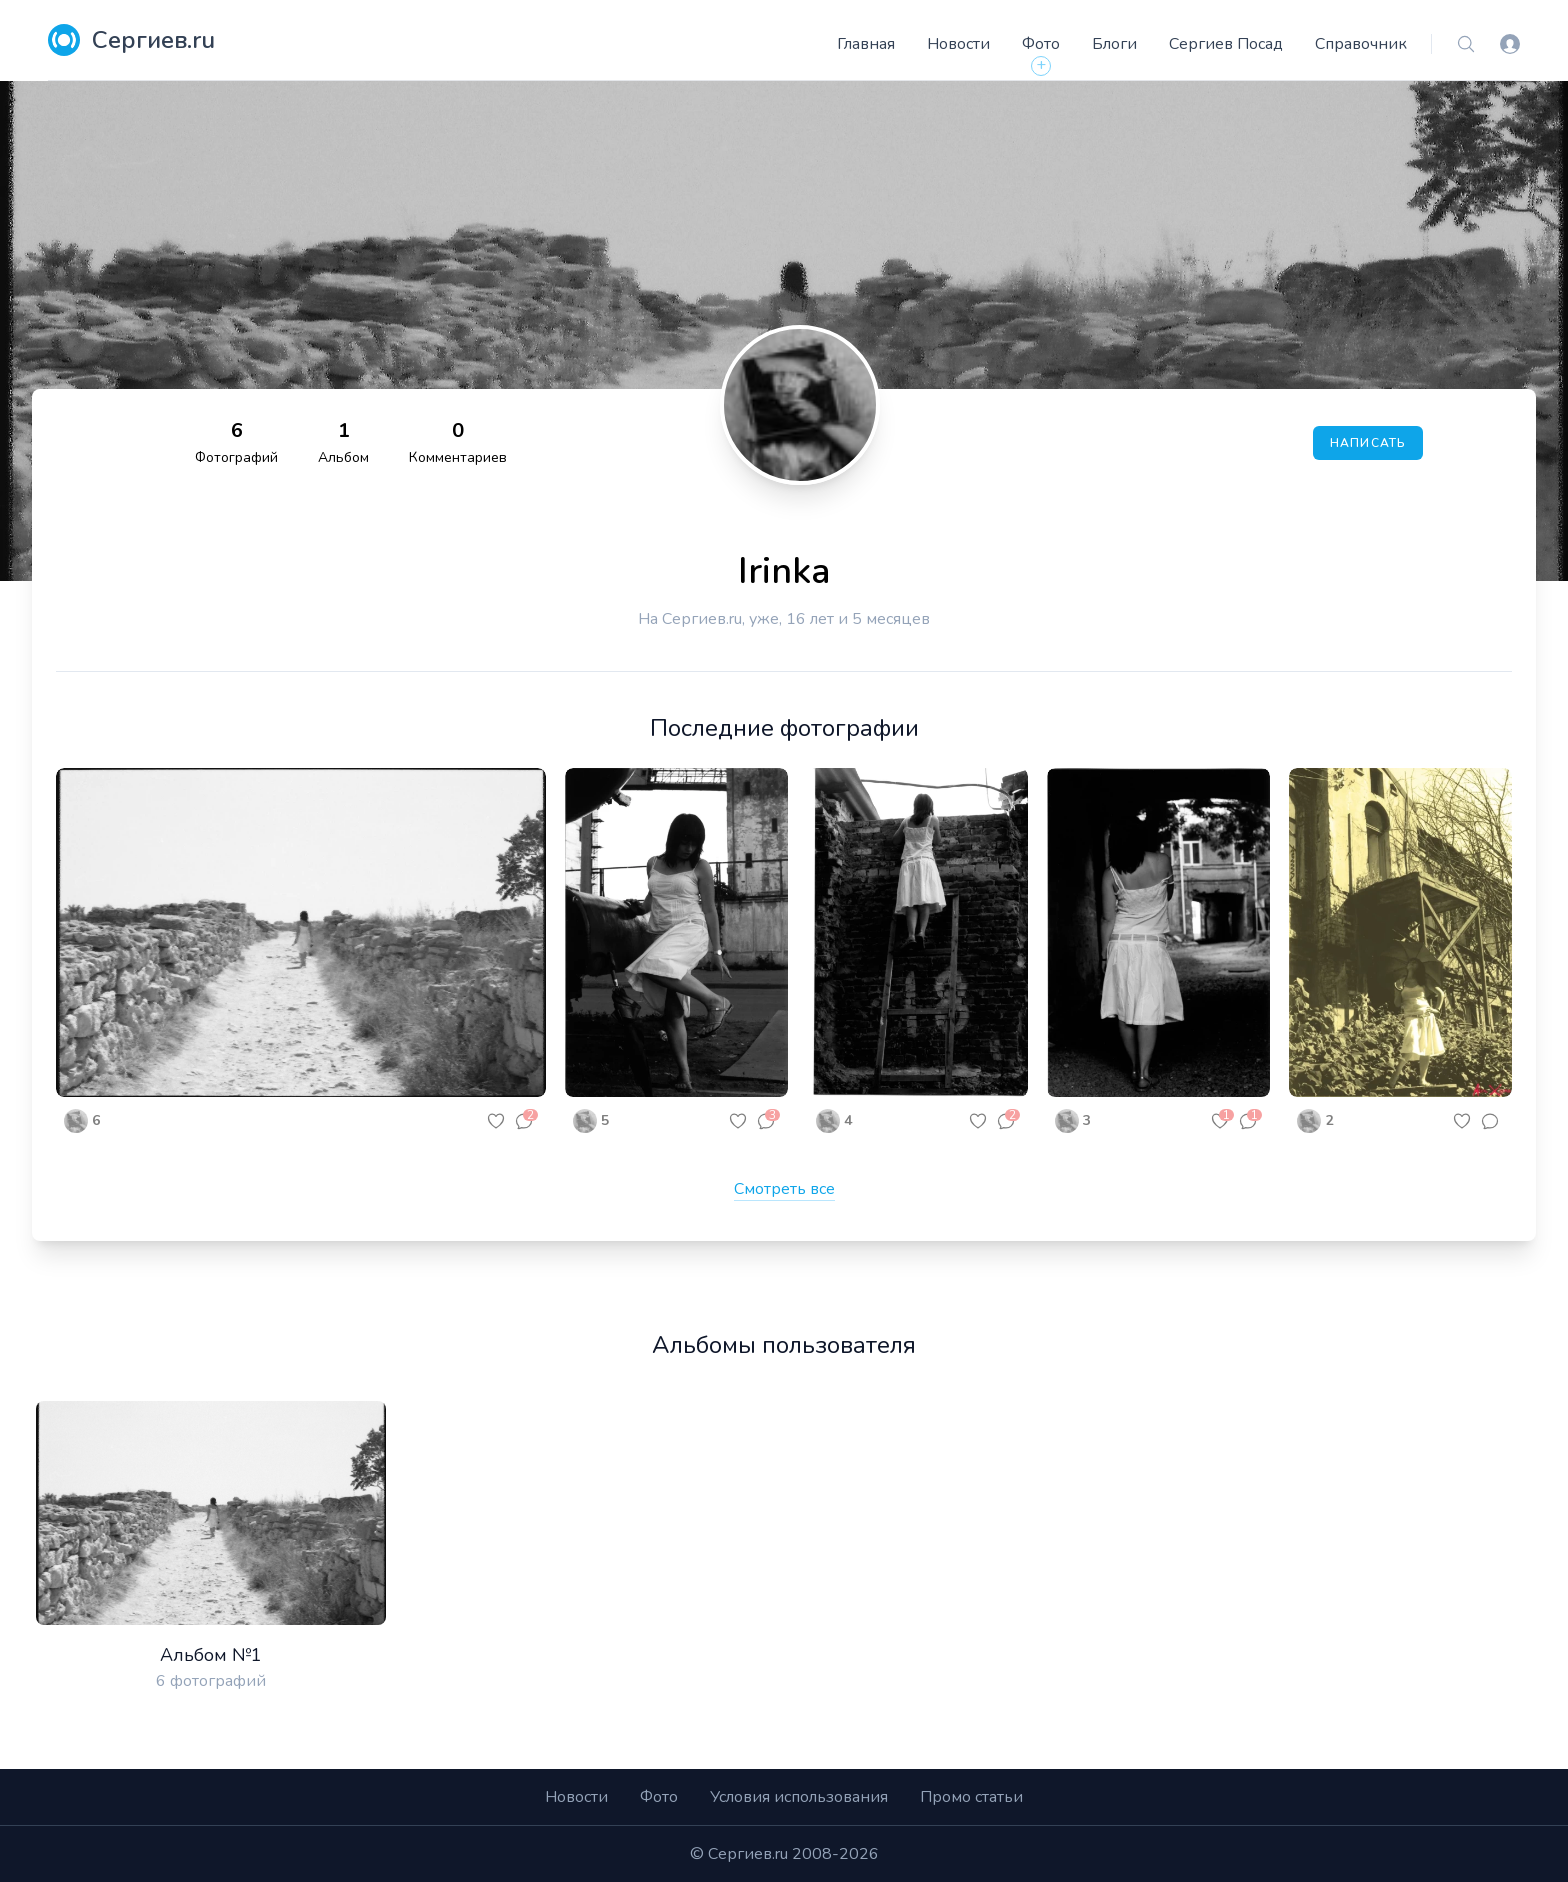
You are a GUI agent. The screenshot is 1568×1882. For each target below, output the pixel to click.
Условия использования (799, 1797)
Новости (958, 44)
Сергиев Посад (1226, 44)
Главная (866, 44)
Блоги (1114, 44)
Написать (1368, 443)
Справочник (1361, 44)
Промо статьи (971, 1797)
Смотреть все (784, 1189)
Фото (1041, 44)
